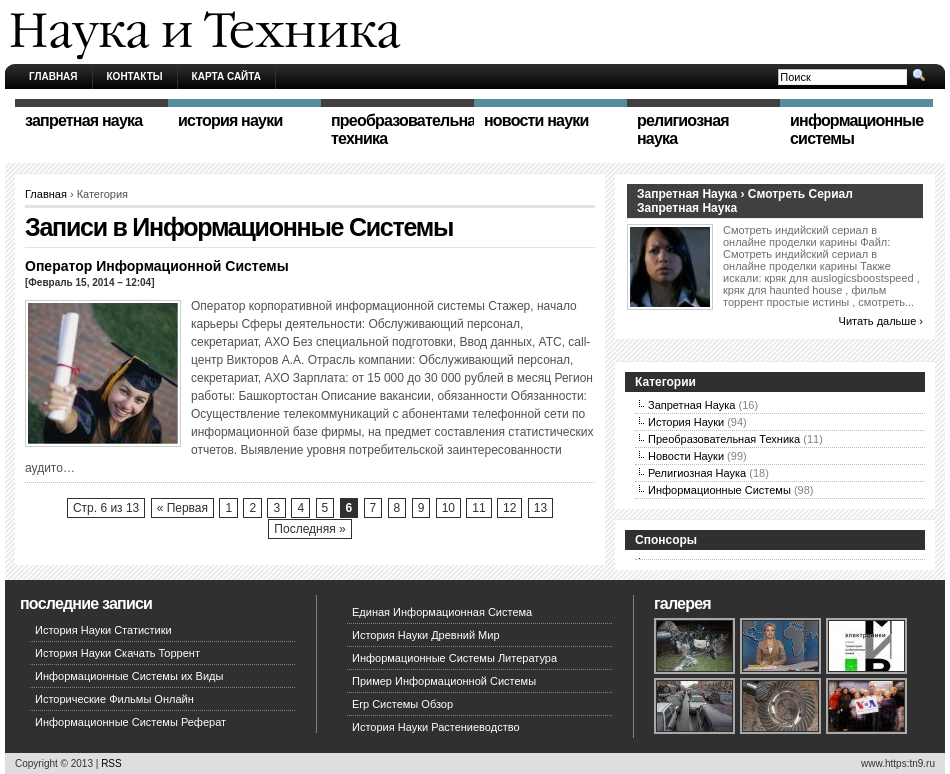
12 (509, 508)
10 (448, 508)
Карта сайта (226, 76)
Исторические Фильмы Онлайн (114, 699)
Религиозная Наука (697, 473)
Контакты (135, 76)
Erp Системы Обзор (402, 704)
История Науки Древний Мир (426, 635)
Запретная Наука (691, 405)
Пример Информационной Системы (444, 681)
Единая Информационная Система (442, 612)
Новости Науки (686, 456)
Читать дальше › (881, 321)
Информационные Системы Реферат (130, 722)
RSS (111, 763)
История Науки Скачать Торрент (117, 653)
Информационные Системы (719, 490)
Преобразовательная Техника (724, 439)
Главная (53, 76)
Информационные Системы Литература (454, 658)
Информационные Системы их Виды (129, 676)
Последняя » (309, 529)
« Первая (182, 508)
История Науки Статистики (103, 630)
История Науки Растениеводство (436, 727)
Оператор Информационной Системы (157, 266)
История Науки (686, 422)
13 (540, 508)
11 (478, 508)
